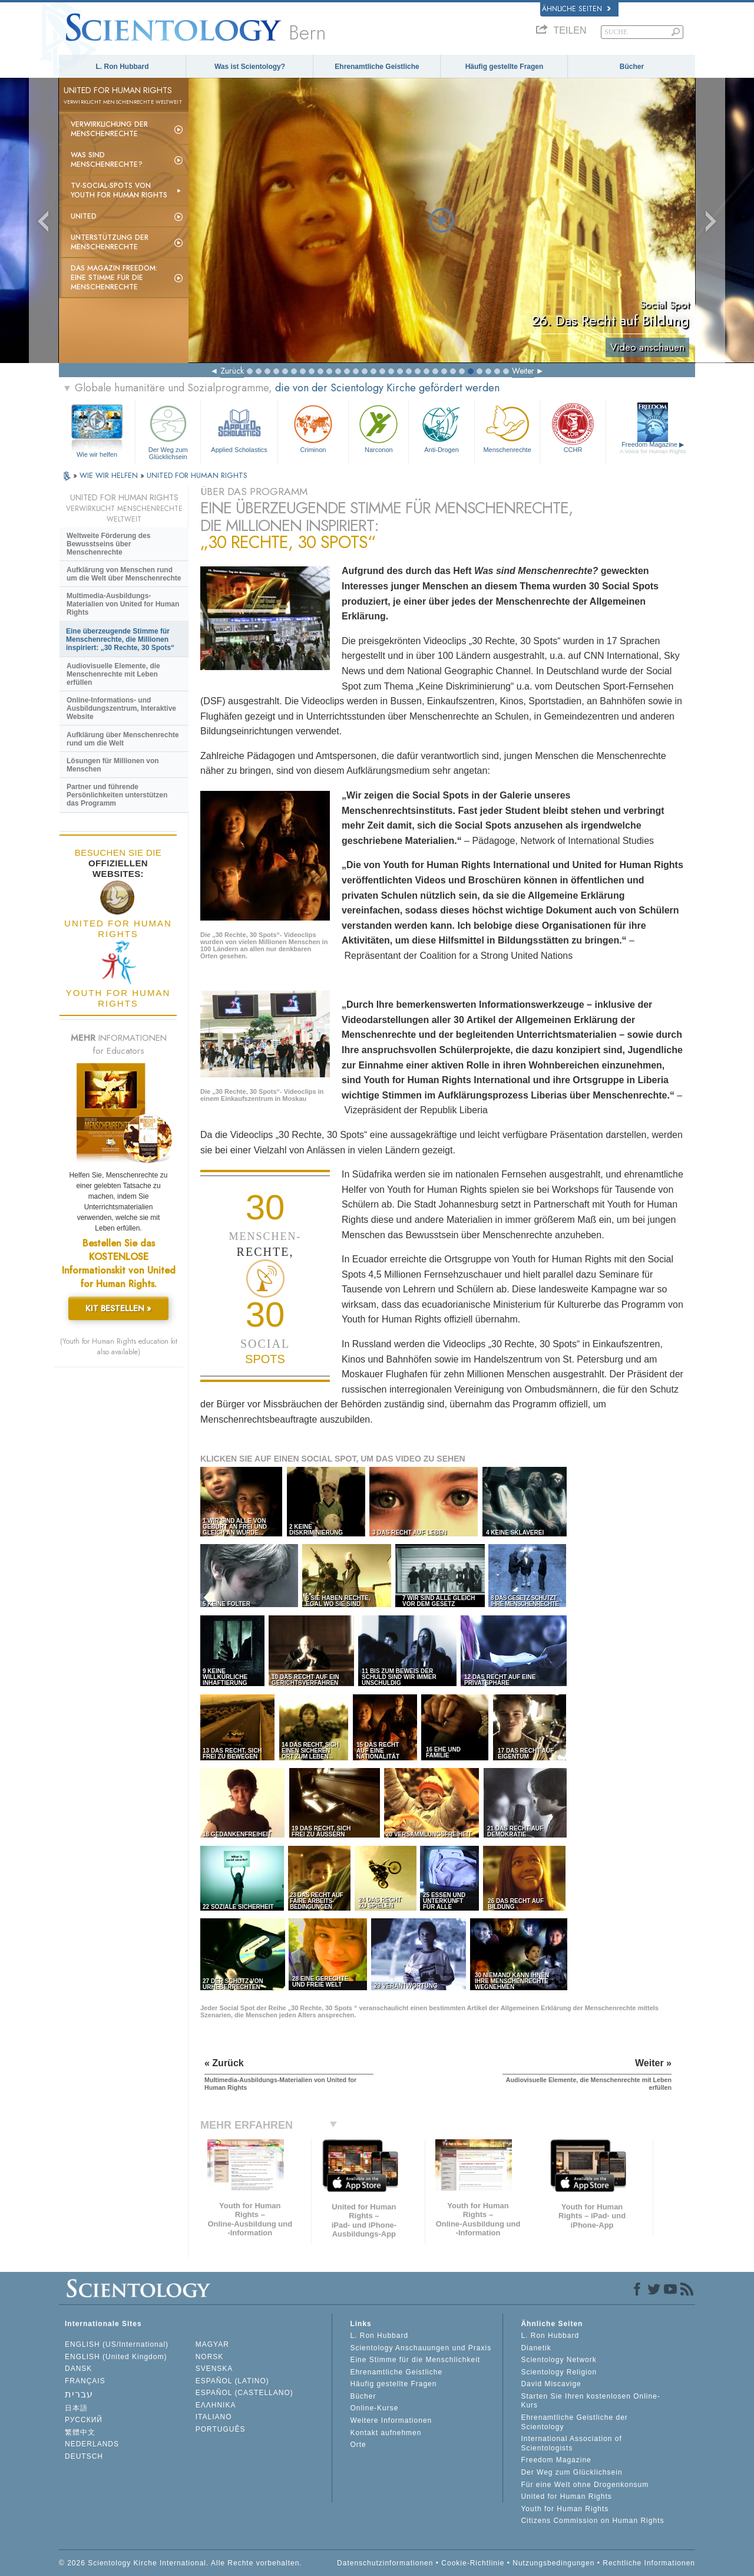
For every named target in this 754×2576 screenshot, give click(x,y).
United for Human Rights (566, 2496)
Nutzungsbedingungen (553, 2563)
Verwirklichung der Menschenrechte (109, 129)
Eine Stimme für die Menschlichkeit (415, 2360)
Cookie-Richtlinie (472, 2563)
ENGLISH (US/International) (116, 2344)
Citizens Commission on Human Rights (592, 2520)
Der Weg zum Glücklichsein (167, 430)
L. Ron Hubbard (122, 66)
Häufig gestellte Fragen (504, 66)
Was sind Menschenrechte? (107, 160)
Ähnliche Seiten (576, 9)
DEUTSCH (84, 2456)
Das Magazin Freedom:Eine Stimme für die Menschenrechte (114, 277)
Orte (358, 2444)
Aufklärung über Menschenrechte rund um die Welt (123, 739)
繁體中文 (80, 2432)
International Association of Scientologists (571, 2443)
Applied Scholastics (239, 427)
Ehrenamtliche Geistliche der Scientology (574, 2422)
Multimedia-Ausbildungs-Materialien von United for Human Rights (123, 604)
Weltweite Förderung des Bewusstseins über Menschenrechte (108, 544)
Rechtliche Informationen (649, 2563)
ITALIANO (214, 2417)
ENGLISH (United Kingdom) (116, 2357)
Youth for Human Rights (565, 2509)
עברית (79, 2394)
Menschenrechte (507, 427)
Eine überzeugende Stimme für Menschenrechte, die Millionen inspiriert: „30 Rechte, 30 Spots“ (120, 639)
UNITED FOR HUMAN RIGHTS (197, 475)
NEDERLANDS (92, 2444)
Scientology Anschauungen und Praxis (420, 2348)
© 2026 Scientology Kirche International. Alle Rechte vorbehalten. (180, 2563)
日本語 (76, 2408)
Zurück (232, 371)
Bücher (632, 66)
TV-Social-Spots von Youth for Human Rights (119, 190)
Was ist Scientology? (249, 66)
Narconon (378, 427)
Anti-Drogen (441, 427)
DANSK (78, 2368)
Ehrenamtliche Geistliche (377, 66)
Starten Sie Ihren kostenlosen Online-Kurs (590, 2401)
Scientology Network (558, 2360)
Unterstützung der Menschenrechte (109, 242)
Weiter (523, 371)
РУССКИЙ (83, 2420)
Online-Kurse (374, 2408)
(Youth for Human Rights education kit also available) (118, 1346)
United (84, 216)
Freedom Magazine (653, 447)
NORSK (210, 2357)
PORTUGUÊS (221, 2429)
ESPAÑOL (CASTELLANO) (244, 2393)
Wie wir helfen (97, 454)
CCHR (572, 427)
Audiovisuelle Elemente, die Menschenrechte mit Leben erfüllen (113, 674)
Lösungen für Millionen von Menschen (113, 765)
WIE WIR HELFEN (110, 475)
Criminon (313, 427)
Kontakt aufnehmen (385, 2433)
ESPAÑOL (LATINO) (232, 2381)
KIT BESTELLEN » (118, 1308)
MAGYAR (212, 2344)
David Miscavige (551, 2384)
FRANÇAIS (85, 2381)
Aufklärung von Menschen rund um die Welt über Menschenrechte (124, 574)
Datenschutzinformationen (385, 2563)
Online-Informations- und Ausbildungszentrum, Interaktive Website (121, 708)
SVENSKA (214, 2368)
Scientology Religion (559, 2372)
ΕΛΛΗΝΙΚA (216, 2405)
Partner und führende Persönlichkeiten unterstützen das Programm (117, 795)
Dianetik (536, 2348)
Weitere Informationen (391, 2420)
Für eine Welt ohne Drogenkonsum (585, 2485)
